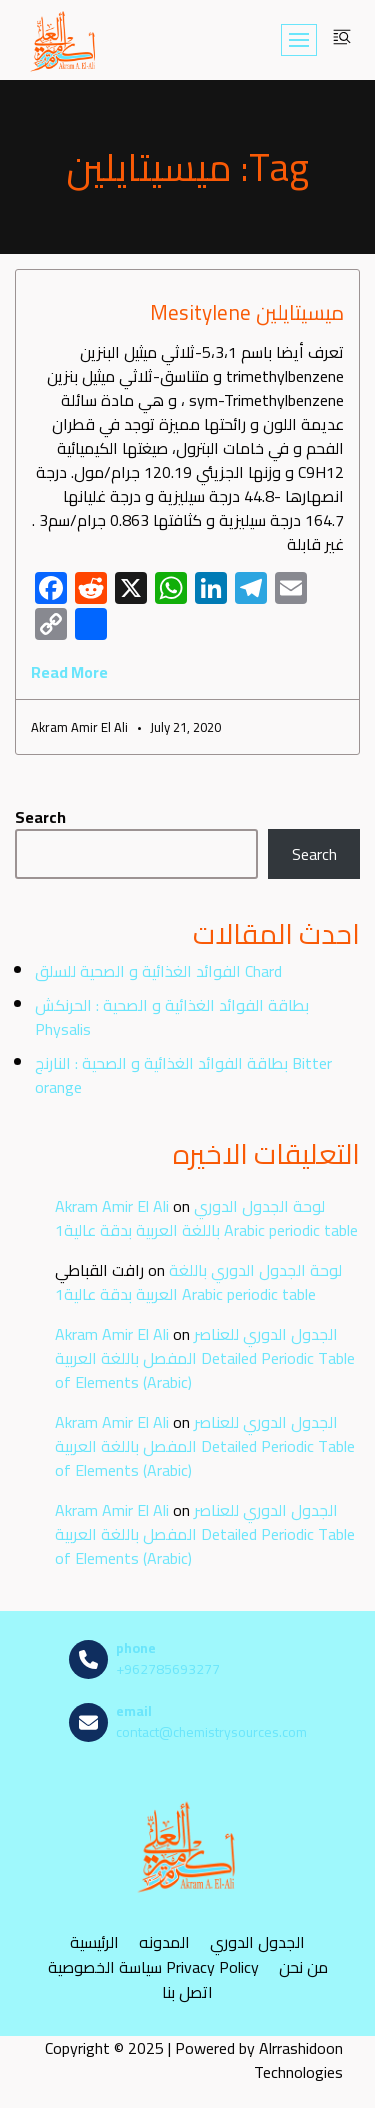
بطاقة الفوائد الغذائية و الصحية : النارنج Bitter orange (183, 1075)
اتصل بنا (187, 1991)
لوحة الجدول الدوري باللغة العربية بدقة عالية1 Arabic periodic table (206, 1218)
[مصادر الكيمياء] (64, 40)
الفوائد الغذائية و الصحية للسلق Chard (158, 971)
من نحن (303, 1966)
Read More (69, 672)
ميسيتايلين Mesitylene (247, 312)
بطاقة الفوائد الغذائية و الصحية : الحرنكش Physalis (172, 1017)
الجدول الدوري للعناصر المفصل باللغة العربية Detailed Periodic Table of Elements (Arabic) (205, 1358)
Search (40, 817)
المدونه (164, 1941)
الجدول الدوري (257, 1941)
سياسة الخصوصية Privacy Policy (153, 1966)
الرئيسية (94, 1941)
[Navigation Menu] (299, 40)
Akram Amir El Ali (112, 1206)
